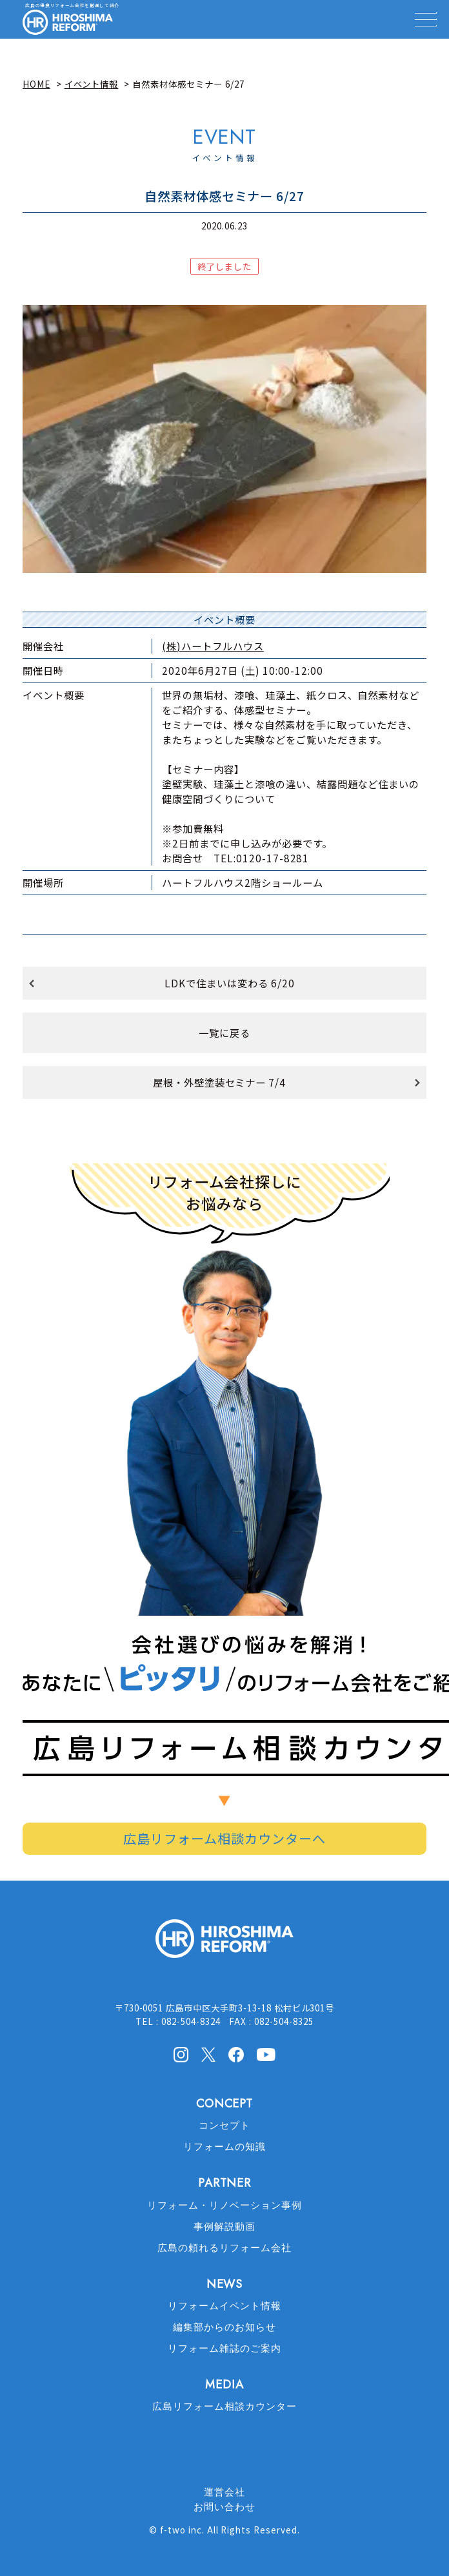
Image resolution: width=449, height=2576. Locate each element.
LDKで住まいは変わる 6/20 (229, 983)
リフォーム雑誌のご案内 (224, 2348)
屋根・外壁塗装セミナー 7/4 (219, 1082)
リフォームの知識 (224, 2147)
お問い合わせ (224, 2507)
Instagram (180, 2054)
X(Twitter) (208, 2054)
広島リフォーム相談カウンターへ (224, 1838)
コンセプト (224, 2125)
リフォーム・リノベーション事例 (224, 2205)
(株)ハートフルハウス (213, 646)
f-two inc (181, 2529)
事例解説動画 (224, 2227)
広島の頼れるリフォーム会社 (224, 2248)
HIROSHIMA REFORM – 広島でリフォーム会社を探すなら (68, 22)
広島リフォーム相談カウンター (224, 2406)
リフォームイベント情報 (224, 2306)
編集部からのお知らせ (224, 2327)
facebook (236, 2054)
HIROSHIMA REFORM (224, 1944)
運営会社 (224, 2492)
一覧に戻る (224, 1032)
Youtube (266, 2053)
